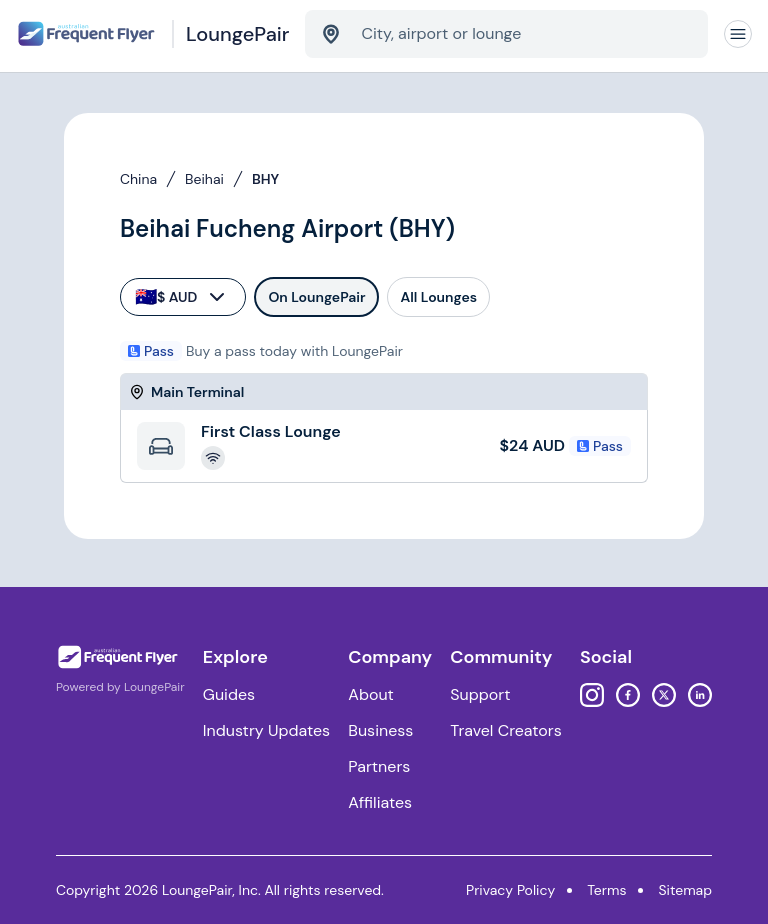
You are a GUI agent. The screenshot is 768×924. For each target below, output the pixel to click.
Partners (379, 766)
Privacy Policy (510, 890)
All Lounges (438, 297)
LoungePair (154, 687)
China (138, 179)
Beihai (204, 179)
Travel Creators (505, 730)
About (371, 694)
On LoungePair (316, 297)
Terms (606, 890)
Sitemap (685, 890)
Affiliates (380, 802)
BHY (265, 179)
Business (380, 730)
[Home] (152, 34)
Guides (229, 694)
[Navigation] (738, 34)
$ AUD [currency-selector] (182, 297)
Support (480, 694)
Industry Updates (266, 730)
